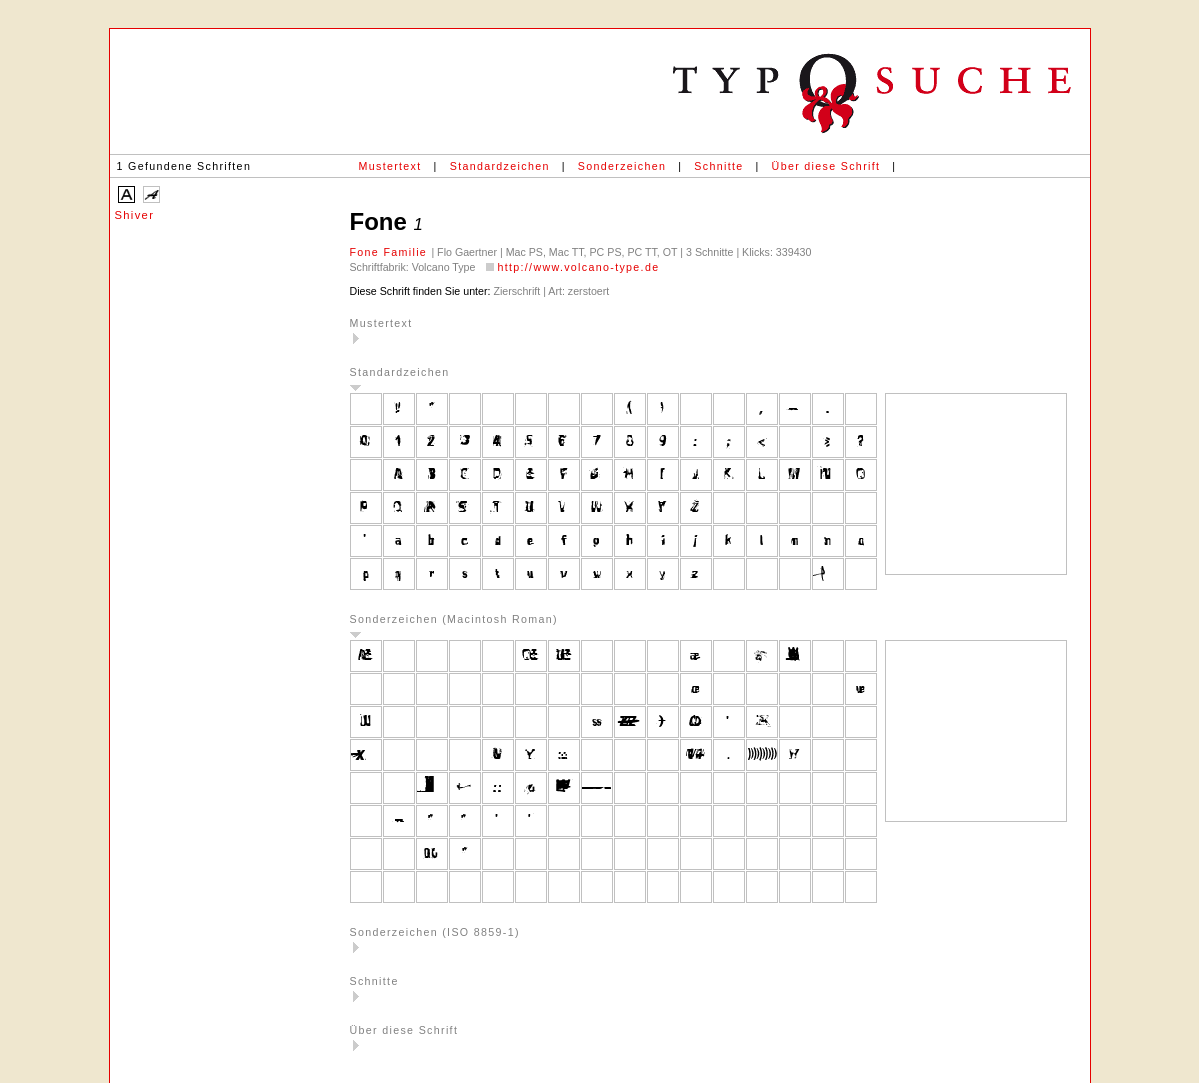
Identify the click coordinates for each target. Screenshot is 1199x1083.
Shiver (135, 215)
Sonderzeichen (622, 166)
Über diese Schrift (826, 166)
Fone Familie (391, 252)
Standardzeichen (500, 166)
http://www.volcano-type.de (578, 267)
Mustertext (390, 166)
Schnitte (718, 166)
